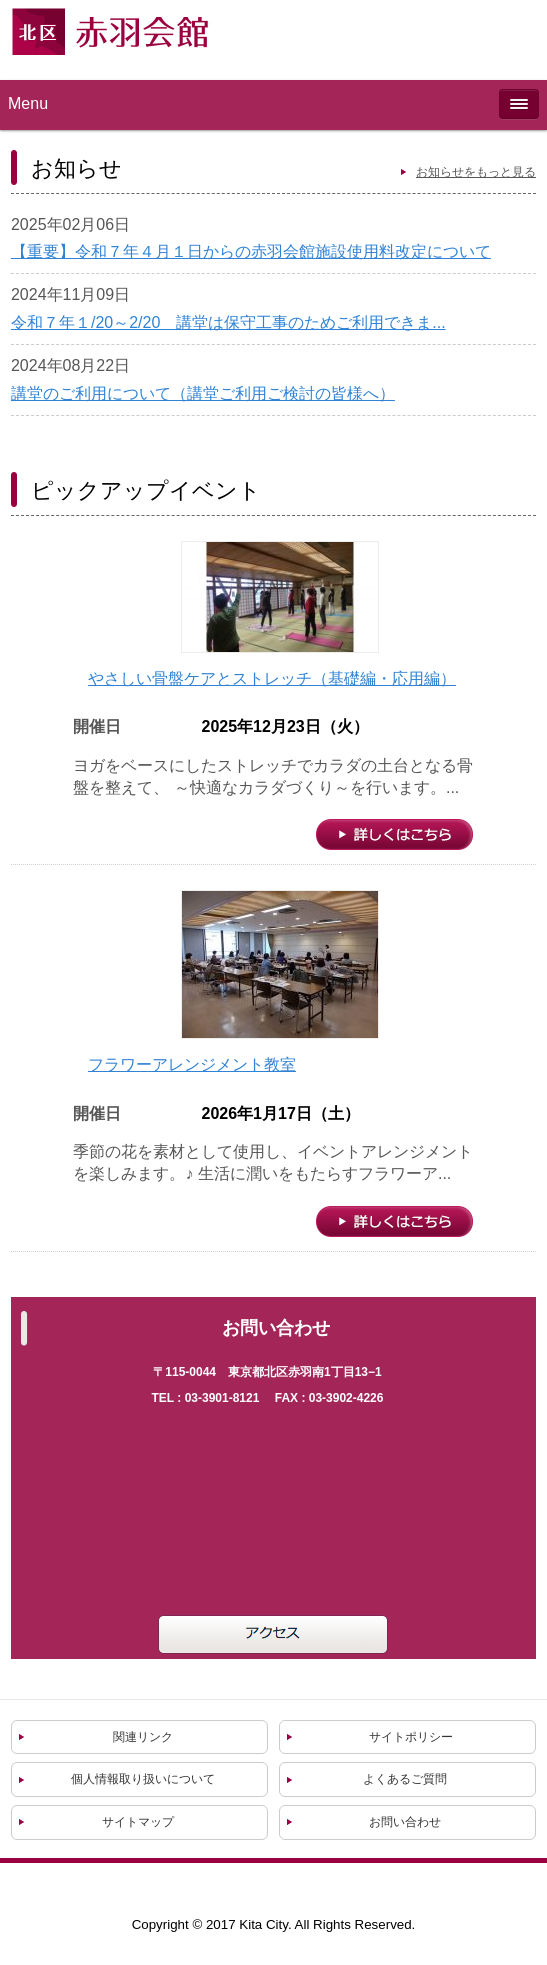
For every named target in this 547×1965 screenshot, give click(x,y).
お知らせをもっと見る (476, 172)
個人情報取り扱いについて (143, 1779)
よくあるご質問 (405, 1779)
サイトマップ (138, 1822)
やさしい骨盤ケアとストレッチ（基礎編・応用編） (272, 678)
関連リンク (143, 1737)
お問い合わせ (405, 1822)
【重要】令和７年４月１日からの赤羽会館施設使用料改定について (251, 251)
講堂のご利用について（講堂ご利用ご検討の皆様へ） (203, 393)
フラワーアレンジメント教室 (192, 1064)
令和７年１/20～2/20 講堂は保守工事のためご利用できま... (228, 322)
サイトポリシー (411, 1737)
